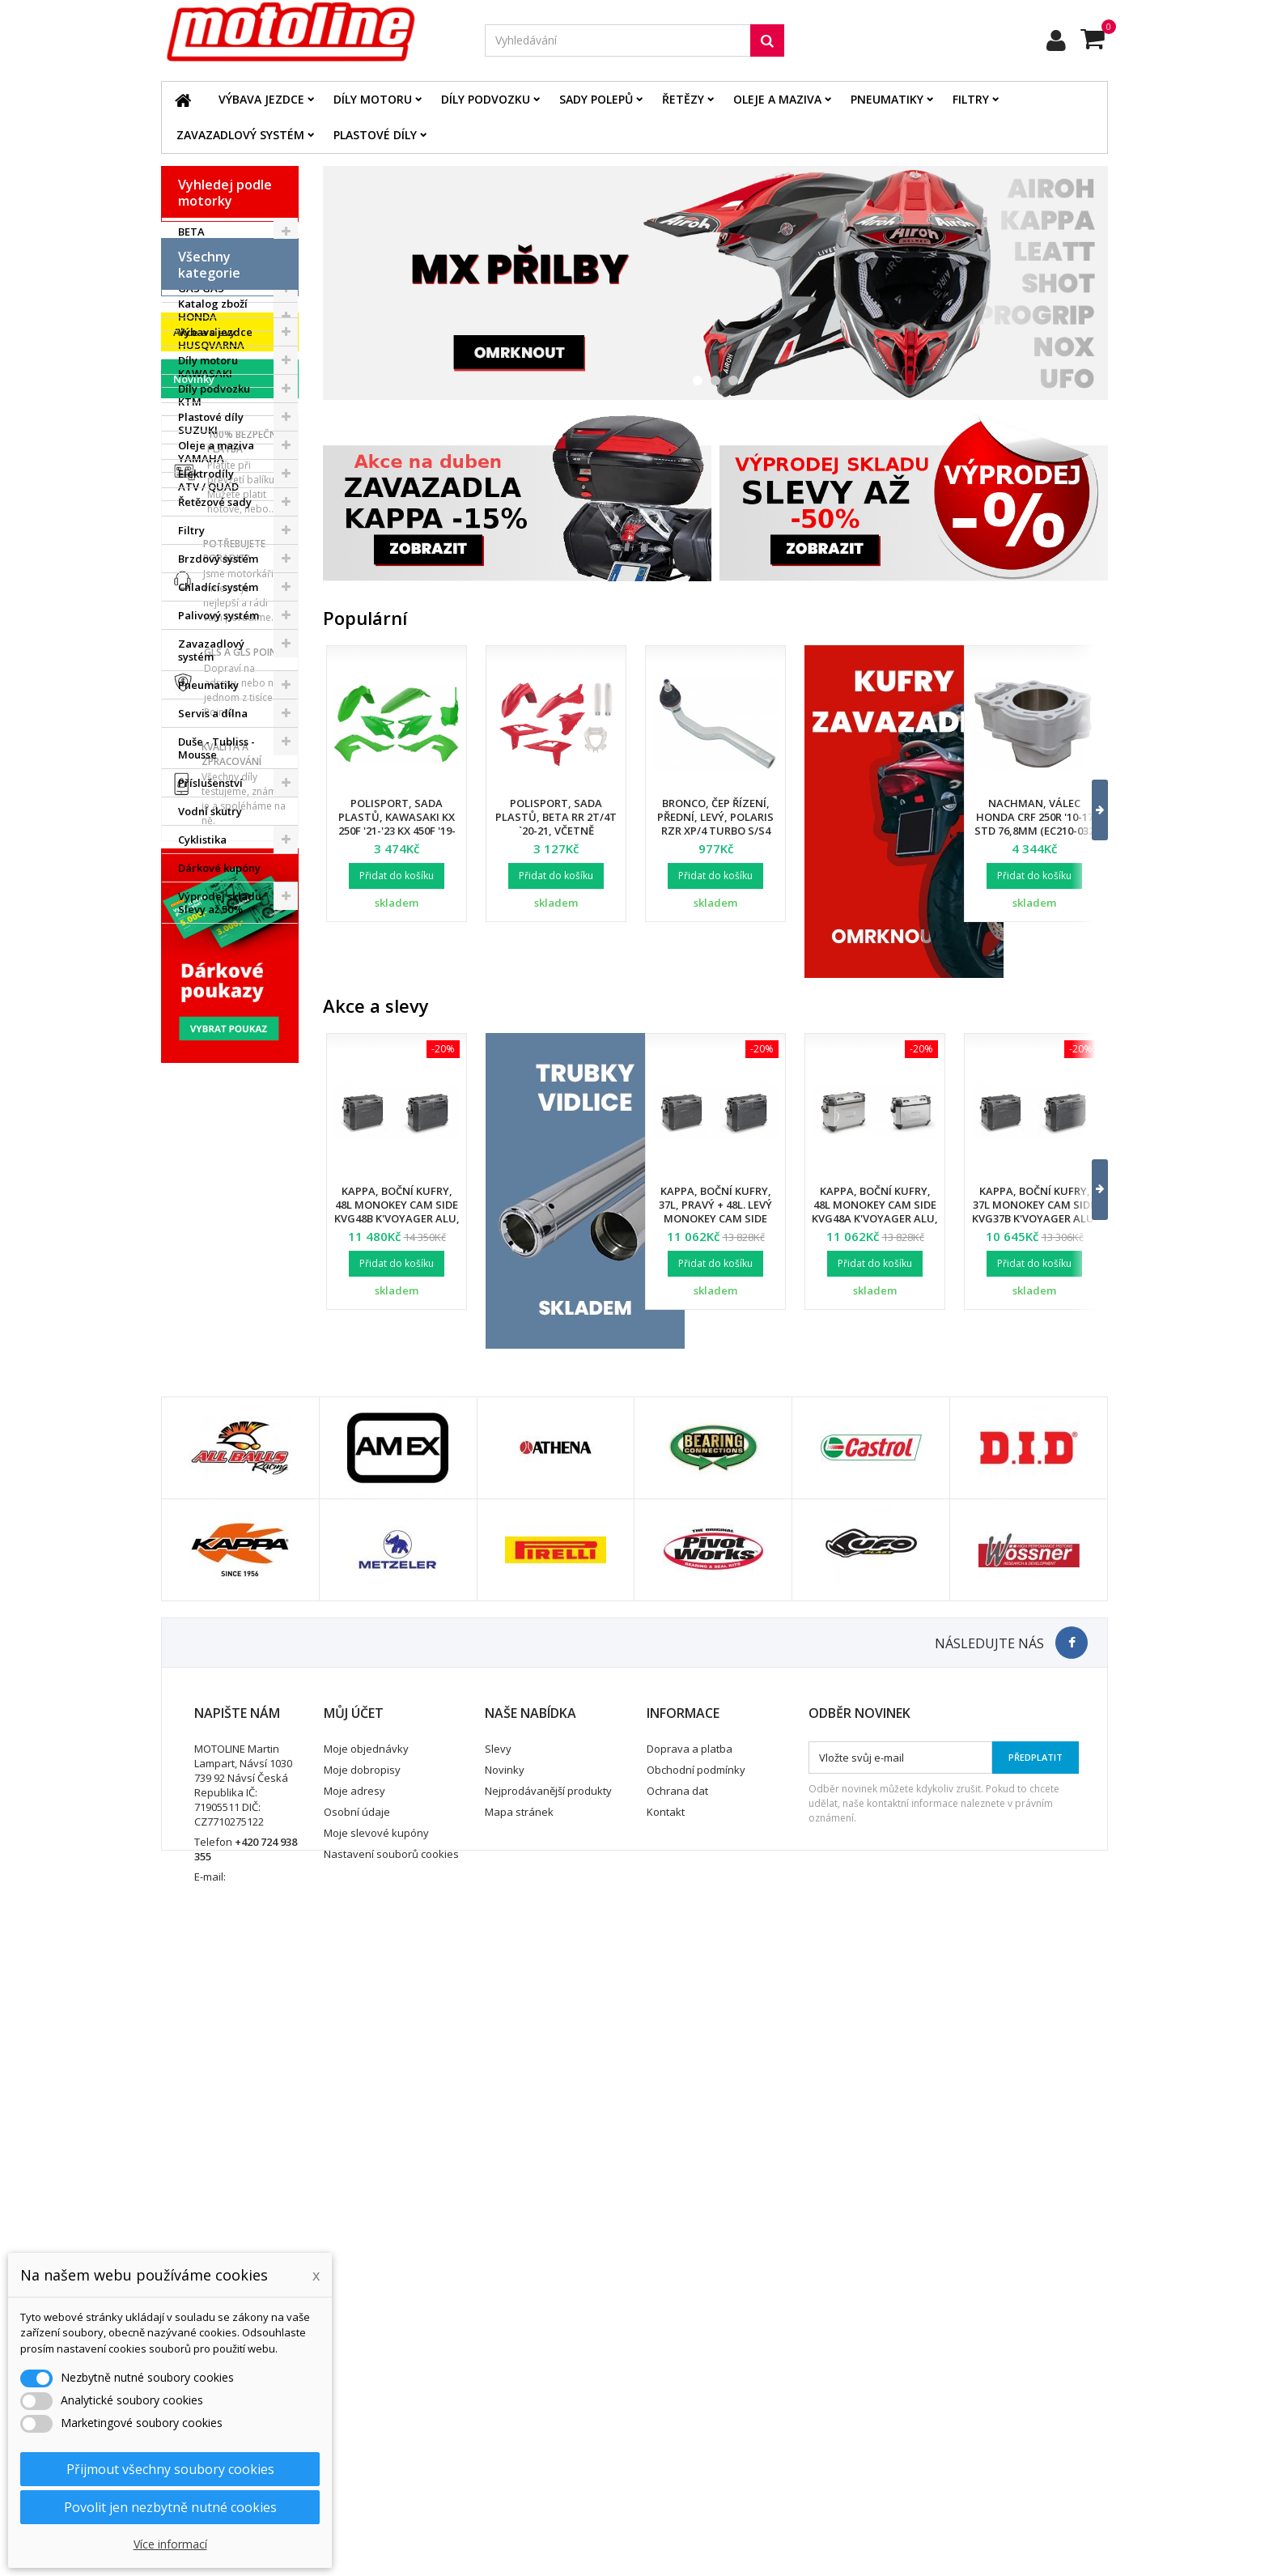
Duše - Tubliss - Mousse (216, 1028)
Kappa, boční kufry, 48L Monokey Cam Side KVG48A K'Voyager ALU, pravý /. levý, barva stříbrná (875, 1218)
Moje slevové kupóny (376, 2448)
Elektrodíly (206, 753)
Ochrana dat (677, 2406)
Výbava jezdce (261, 99)
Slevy (498, 2364)
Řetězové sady (215, 782)
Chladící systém (218, 867)
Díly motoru (372, 99)
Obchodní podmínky (696, 2385)
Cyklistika (202, 1119)
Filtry (971, 99)
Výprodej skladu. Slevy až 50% (221, 1183)
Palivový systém (218, 895)
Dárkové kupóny (219, 1148)
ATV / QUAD (208, 486)
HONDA (197, 316)
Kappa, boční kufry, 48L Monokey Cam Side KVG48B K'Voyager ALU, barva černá (397, 1211)
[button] (1090, 810)
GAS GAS (201, 288)
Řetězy (683, 99)
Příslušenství (210, 1063)
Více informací (170, 2544)
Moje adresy (354, 2406)
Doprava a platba (689, 2364)
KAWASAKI (205, 373)
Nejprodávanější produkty (548, 2406)
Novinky (193, 1287)
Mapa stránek (519, 2427)
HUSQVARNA (211, 345)
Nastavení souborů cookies (391, 2469)
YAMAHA (201, 458)
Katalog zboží (213, 583)
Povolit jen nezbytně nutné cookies (170, 2507)
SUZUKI (198, 430)
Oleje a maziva (777, 99)
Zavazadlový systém (240, 134)
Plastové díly (375, 134)
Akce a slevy (204, 1240)
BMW (191, 260)
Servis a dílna (213, 993)
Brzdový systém (218, 838)
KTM (190, 401)
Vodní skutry (210, 1091)
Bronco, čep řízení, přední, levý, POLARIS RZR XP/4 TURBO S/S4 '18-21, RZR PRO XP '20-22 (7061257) (716, 830)
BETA (191, 231)
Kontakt (666, 2427)
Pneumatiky (887, 99)
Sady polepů (596, 99)
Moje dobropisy (362, 2385)
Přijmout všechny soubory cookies (170, 2469)
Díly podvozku (485, 99)
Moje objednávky (366, 2364)
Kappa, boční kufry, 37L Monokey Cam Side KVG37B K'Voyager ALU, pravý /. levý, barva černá (1034, 1218)
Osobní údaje (357, 2427)
